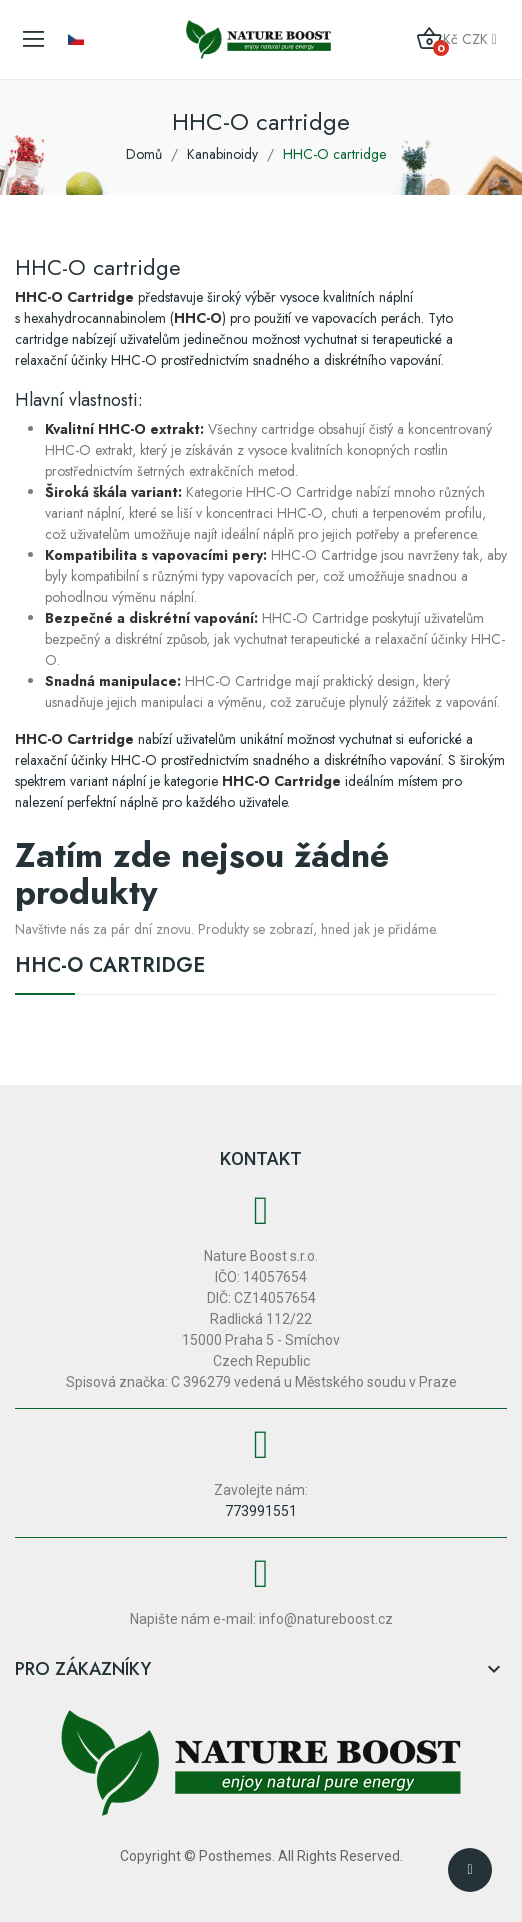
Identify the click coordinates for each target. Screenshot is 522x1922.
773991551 (261, 1511)
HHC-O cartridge (110, 968)
